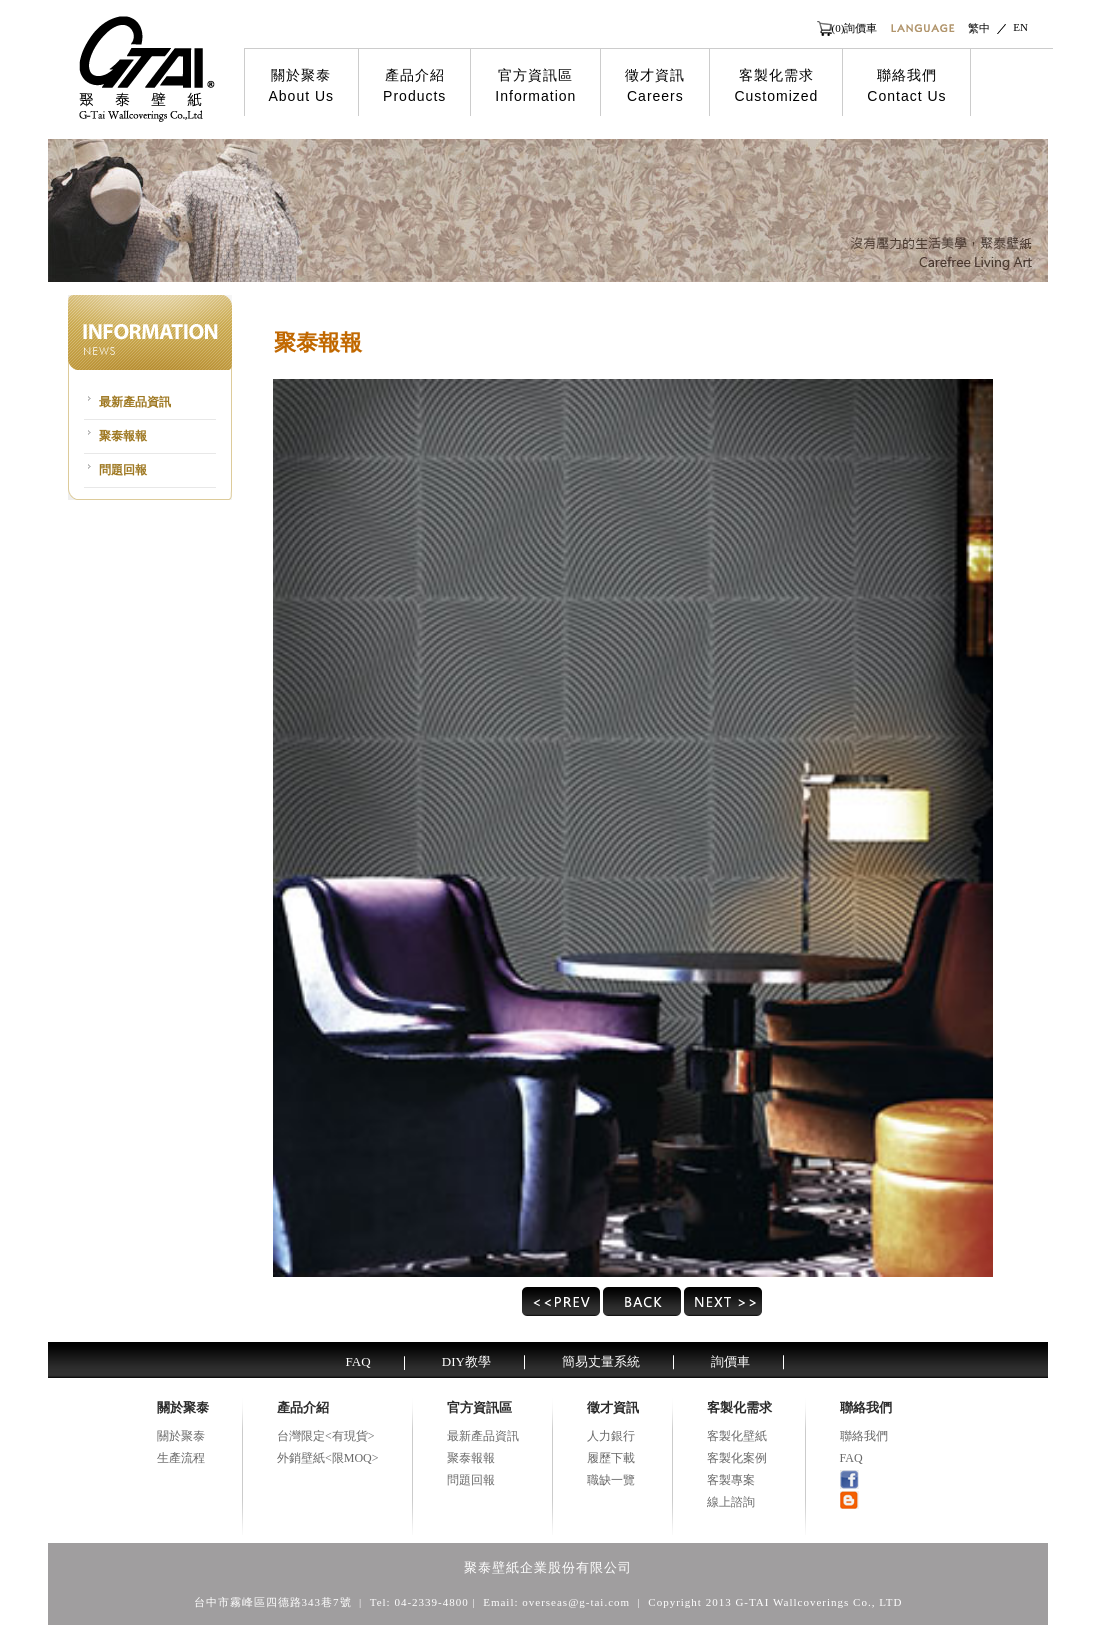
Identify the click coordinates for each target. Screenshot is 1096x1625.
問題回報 (123, 470)
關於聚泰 (302, 86)
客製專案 (731, 1480)
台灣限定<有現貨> (326, 1436)
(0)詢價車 (855, 28)
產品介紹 (414, 86)
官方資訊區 (535, 86)
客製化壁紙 (737, 1436)
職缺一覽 (611, 1480)
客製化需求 (776, 86)
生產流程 (181, 1458)
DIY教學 (466, 1361)
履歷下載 (611, 1458)
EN (1020, 27)
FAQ (358, 1361)
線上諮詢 (731, 1502)
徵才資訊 (655, 86)
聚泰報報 (123, 436)
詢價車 (730, 1361)
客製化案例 (737, 1458)
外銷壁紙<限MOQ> (328, 1458)
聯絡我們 (906, 86)
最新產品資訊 (135, 402)
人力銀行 (611, 1436)
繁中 (979, 28)
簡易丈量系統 (601, 1361)
